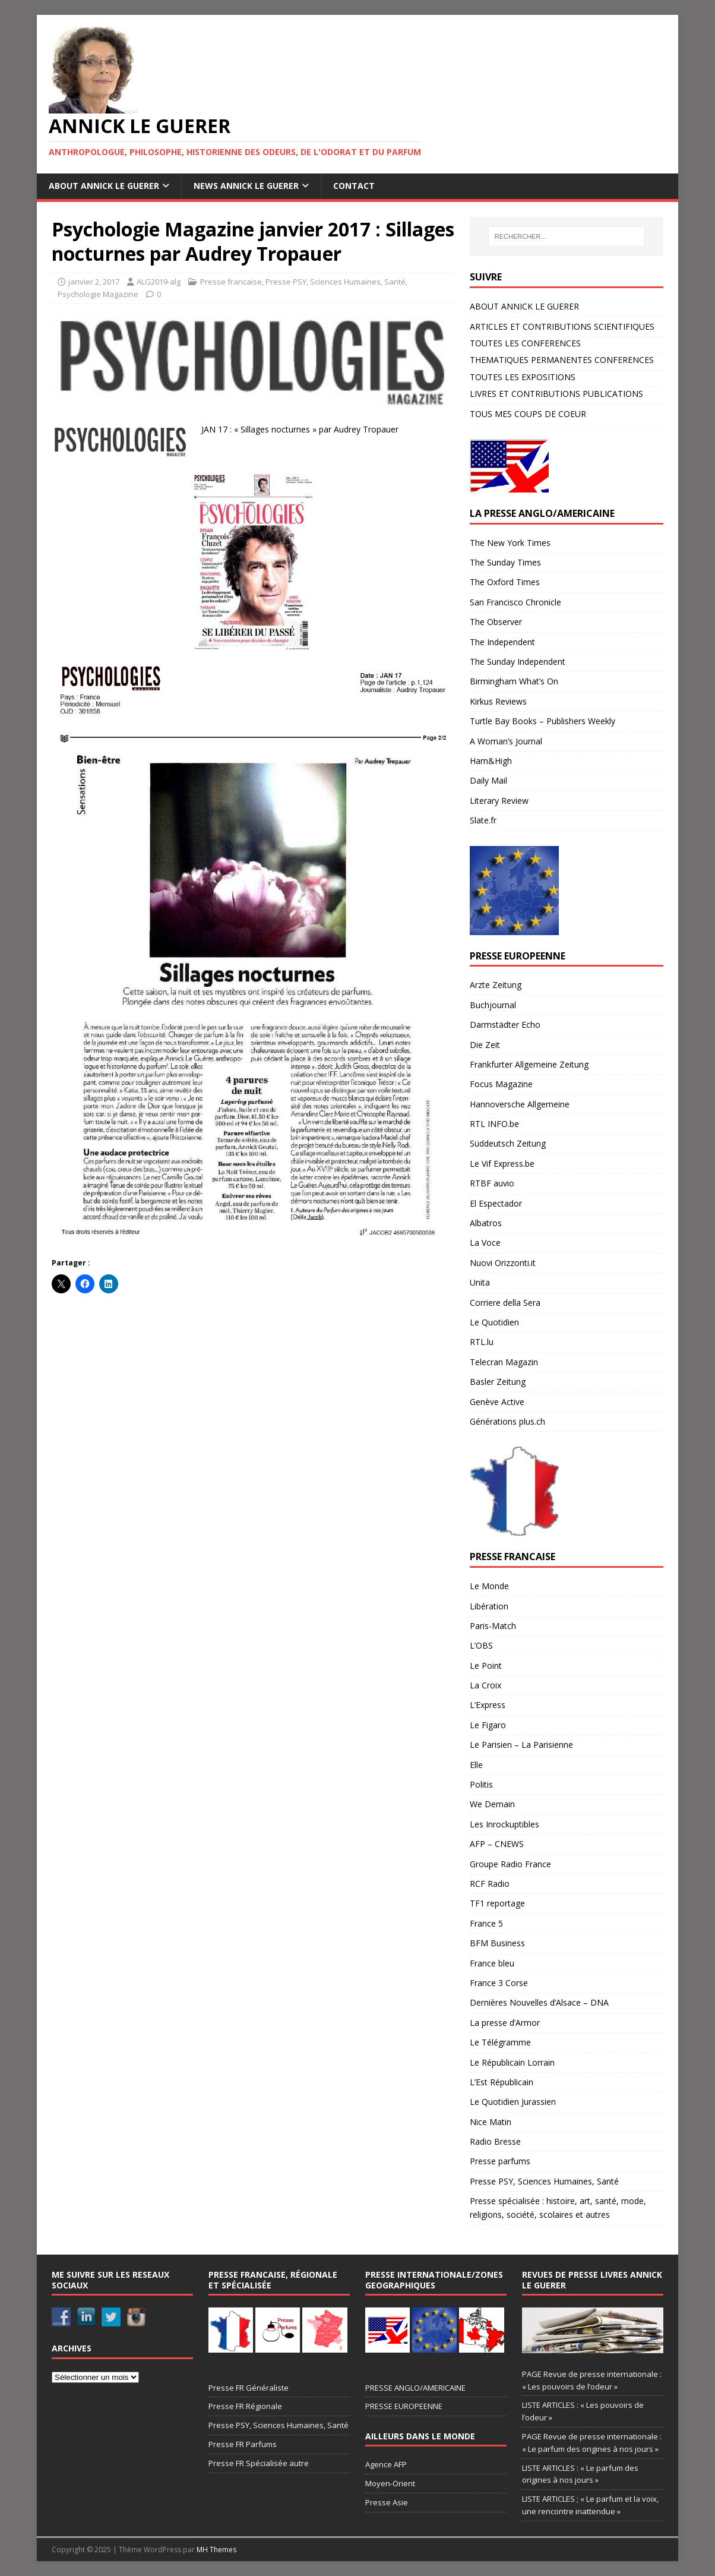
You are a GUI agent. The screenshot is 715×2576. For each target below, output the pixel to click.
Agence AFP (386, 2464)
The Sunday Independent (517, 661)
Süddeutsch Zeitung (508, 1143)
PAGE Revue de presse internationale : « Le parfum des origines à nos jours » (592, 2442)
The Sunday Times (505, 562)
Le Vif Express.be (502, 1163)
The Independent (502, 642)
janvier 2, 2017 (93, 281)
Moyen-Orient (390, 2483)
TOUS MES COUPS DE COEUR (528, 413)
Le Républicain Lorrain (512, 2062)
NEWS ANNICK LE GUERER (246, 185)
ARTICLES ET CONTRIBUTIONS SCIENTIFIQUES (562, 326)
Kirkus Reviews (498, 701)
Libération (489, 1606)
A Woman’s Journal (506, 741)
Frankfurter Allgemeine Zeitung (529, 1064)
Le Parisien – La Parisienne (521, 1744)
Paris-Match (493, 1625)
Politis (481, 1784)
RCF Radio (490, 1883)
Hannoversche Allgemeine (520, 1104)
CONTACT (354, 185)
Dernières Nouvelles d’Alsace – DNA (539, 2002)
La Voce (485, 1242)
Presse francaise (231, 281)
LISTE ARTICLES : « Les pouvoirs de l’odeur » (583, 2411)
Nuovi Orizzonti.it (503, 1262)
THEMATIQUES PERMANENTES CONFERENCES (562, 359)
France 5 (486, 1923)
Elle (476, 1764)
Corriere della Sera (505, 1302)
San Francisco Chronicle (515, 602)
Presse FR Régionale (245, 2406)
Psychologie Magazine (98, 294)
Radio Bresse (495, 2141)
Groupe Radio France (510, 1864)
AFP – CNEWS (497, 1843)
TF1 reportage (497, 1903)
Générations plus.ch (507, 1421)
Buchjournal (493, 1005)
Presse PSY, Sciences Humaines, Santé (335, 281)
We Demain (492, 1804)
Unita (480, 1282)
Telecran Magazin (504, 1362)
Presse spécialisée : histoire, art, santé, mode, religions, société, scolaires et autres (558, 2207)
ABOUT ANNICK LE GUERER (104, 185)
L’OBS (481, 1645)
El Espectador (496, 1203)
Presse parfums (500, 2161)
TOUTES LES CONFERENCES (525, 343)
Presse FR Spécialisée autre (258, 2463)
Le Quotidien (494, 1322)
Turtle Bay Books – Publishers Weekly (542, 721)
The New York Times (510, 542)
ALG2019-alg (159, 281)
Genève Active (497, 1401)
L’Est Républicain (501, 2082)
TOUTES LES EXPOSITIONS (522, 377)
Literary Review (499, 800)
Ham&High (491, 760)
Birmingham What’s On (514, 681)
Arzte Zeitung (495, 984)
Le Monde (489, 1586)
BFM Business (497, 1943)
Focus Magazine (501, 1084)
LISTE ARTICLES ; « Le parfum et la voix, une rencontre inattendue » (590, 2505)
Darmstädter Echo (505, 1024)
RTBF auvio (492, 1183)
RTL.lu (481, 1341)
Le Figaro (488, 1725)
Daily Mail (488, 780)
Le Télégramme (500, 2042)
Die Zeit (485, 1044)
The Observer (496, 621)
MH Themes (216, 2550)
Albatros (486, 1223)
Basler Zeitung (498, 1381)
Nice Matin (490, 2121)
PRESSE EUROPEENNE (403, 2406)
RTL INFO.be (494, 1123)
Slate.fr (483, 820)
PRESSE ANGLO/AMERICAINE (415, 2387)
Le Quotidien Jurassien (513, 2101)
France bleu (492, 1963)
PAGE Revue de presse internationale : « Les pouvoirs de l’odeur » (592, 2380)
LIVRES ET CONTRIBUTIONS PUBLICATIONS (556, 393)
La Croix (485, 1685)
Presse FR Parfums (242, 2444)
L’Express (487, 1704)
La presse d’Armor (505, 2022)
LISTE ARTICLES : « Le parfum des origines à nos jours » (580, 2474)
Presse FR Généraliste (248, 2387)
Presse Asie (386, 2502)
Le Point (486, 1665)
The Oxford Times (505, 582)
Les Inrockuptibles (504, 1824)
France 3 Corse (499, 1982)
